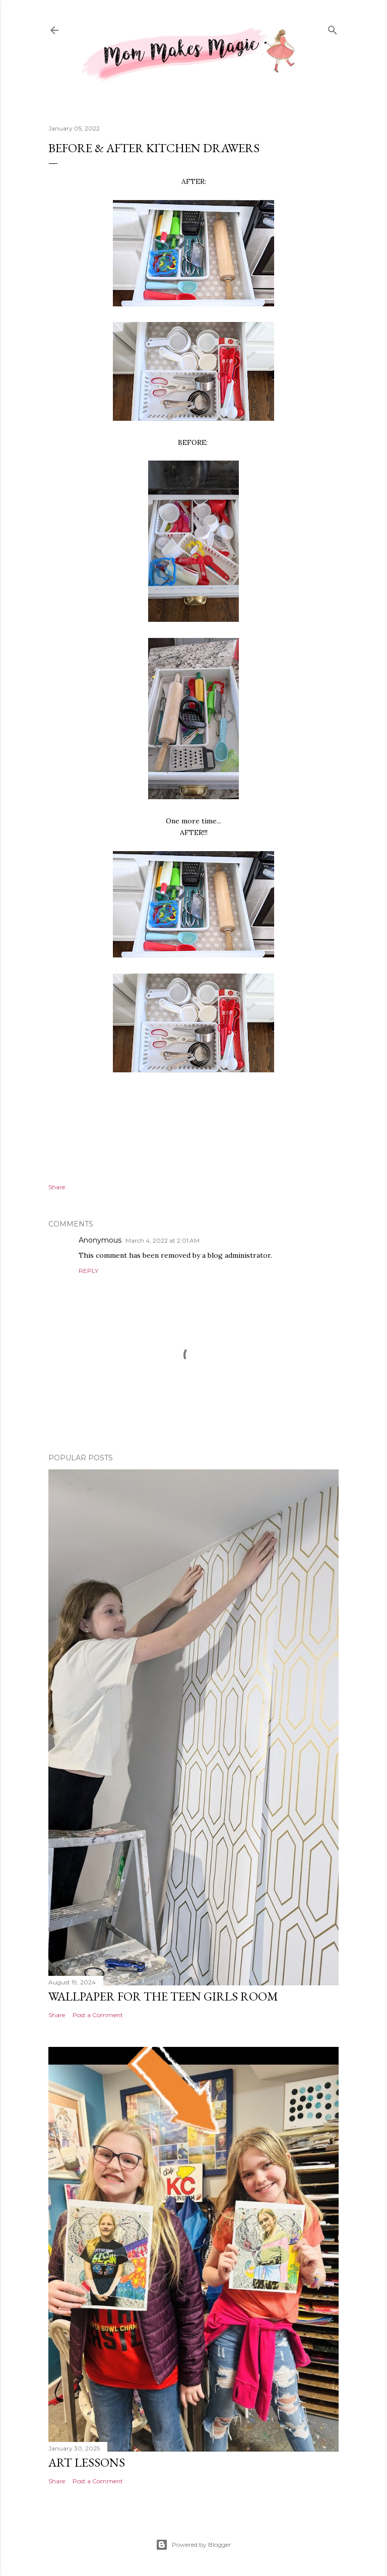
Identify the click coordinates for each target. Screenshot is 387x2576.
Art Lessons (86, 2462)
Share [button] (56, 1187)
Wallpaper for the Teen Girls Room (163, 1996)
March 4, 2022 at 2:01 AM (162, 1240)
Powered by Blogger (193, 2545)
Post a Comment (98, 2015)
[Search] (333, 28)
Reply (88, 1270)
